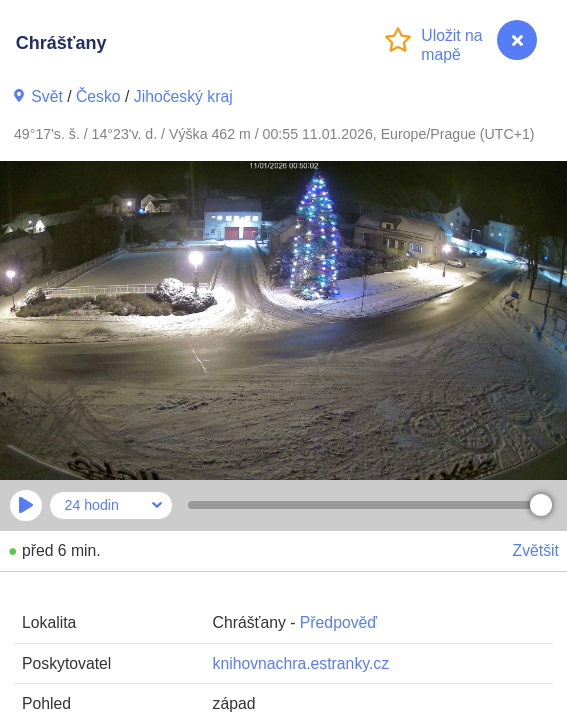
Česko (98, 96)
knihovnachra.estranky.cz (301, 663)
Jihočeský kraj (183, 96)
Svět (47, 96)
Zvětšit (536, 550)
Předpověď (338, 622)
